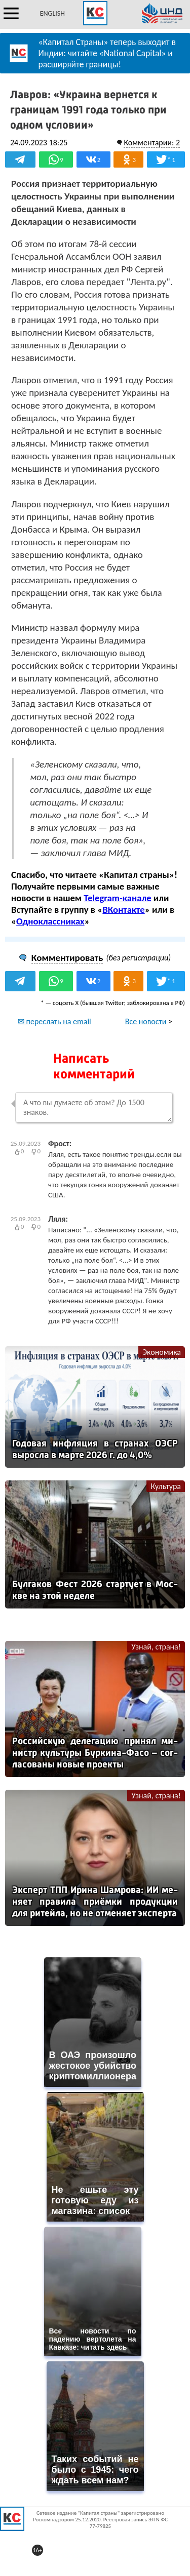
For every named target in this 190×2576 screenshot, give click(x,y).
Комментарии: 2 (152, 142)
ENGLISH (52, 13)
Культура (165, 1486)
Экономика (161, 1352)
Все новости (146, 1021)
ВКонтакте (123, 909)
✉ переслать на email (54, 1021)
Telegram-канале (117, 898)
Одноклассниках (50, 921)
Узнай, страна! (156, 1647)
